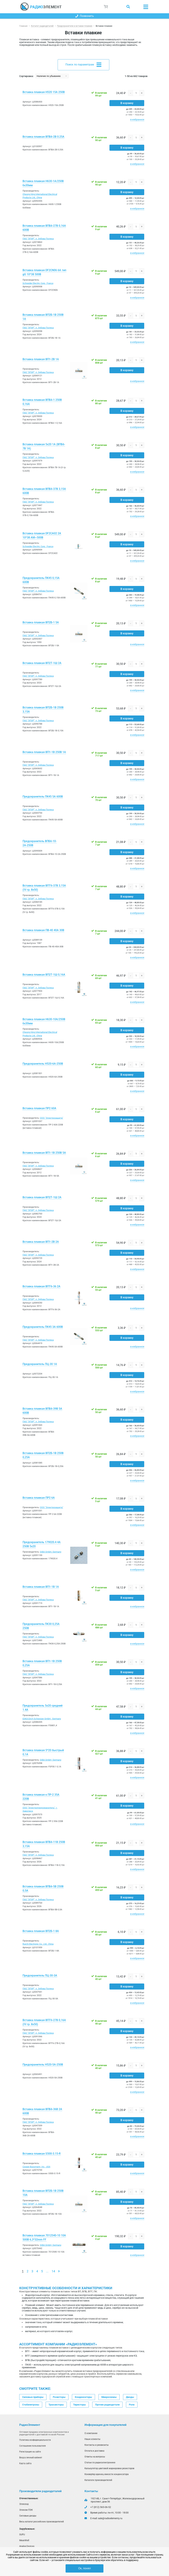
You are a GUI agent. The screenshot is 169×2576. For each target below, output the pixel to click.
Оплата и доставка (94, 2450)
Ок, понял (84, 2568)
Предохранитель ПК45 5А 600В (43, 796)
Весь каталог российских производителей (41, 2521)
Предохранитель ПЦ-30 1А (40, 1364)
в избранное (137, 119)
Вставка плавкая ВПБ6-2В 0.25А (43, 136)
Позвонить (84, 16)
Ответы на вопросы (94, 2456)
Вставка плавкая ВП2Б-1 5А (41, 622)
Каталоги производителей (98, 2480)
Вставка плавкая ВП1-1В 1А (41, 1586)
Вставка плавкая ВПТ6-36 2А (41, 1286)
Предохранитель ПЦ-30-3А (40, 1975)
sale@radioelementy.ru (110, 2518)
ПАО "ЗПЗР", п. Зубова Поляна (38, 238)
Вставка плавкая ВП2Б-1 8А (41, 1931)
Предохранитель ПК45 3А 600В (43, 1326)
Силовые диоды (27, 2515)
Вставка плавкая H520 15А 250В (44, 92)
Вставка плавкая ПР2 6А (39, 1497)
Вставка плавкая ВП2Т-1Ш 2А (42, 663)
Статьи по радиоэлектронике (99, 2462)
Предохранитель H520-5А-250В (43, 2064)
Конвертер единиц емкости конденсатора (106, 2474)
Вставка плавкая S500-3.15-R (42, 2153)
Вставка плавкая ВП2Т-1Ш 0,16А (44, 974)
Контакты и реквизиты (96, 2445)
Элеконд (24, 2504)
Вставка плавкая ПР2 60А (39, 1108)
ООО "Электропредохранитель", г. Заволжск (40, 1809)
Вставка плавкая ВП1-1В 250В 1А (44, 752)
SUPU (22, 2534)
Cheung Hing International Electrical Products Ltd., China (40, 196)
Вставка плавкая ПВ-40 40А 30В (43, 930)
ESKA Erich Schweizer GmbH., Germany (42, 1718)
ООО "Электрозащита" (51, 1118)
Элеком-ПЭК (26, 2509)
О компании (90, 2433)
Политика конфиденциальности (35, 2440)
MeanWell (24, 2540)
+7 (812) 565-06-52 (100, 2507)
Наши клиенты (92, 2439)
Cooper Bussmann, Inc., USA (36, 2166)
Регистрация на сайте (30, 2451)
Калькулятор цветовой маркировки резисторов (109, 2468)
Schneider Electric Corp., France (38, 283)
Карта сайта (25, 2463)
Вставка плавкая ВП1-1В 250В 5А (44, 1152)
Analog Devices (26, 2546)
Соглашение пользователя (32, 2446)
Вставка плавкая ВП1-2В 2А (41, 1241)
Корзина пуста (106, 7)
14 (53, 2271)
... (47, 2271)
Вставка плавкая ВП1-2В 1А (41, 359)
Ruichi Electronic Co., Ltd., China (38, 1944)
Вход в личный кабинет (30, 2457)
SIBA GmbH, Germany (50, 1551)
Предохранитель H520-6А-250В (43, 1063)
